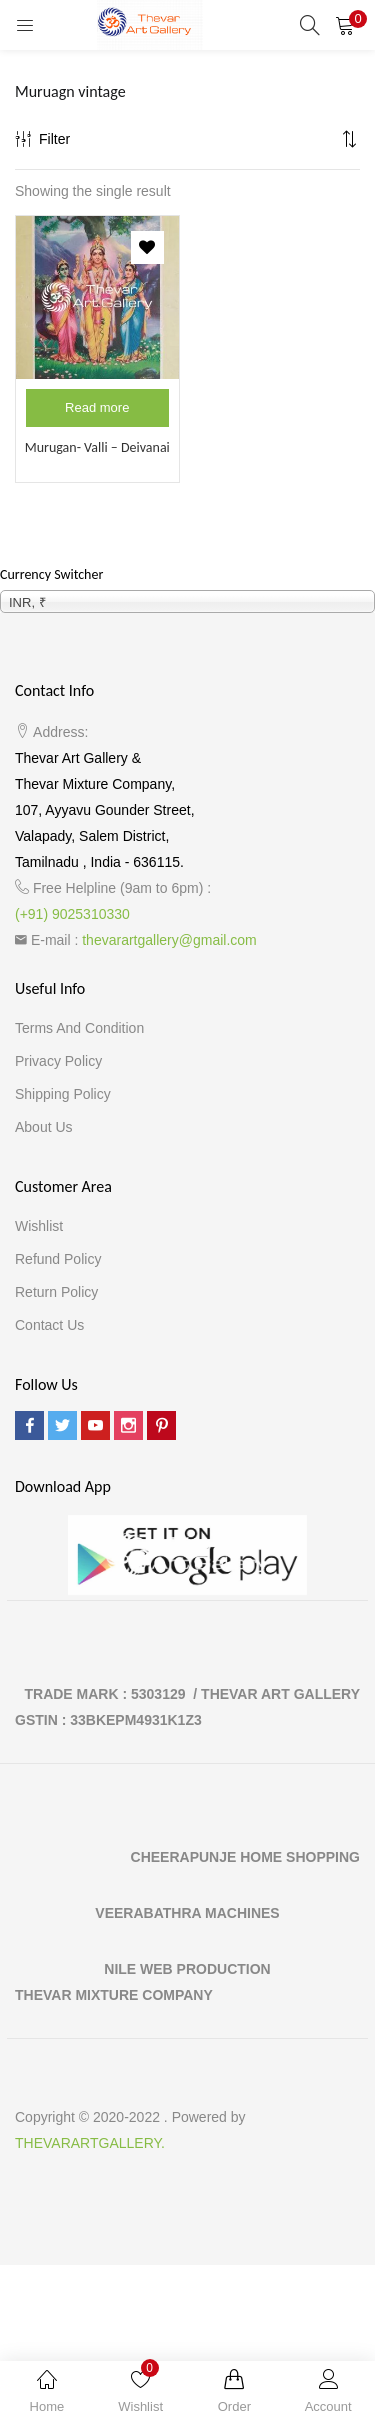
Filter (42, 139)
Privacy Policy (58, 1061)
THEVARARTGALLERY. (90, 2143)
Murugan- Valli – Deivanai (97, 447)
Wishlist (39, 1226)
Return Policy (56, 1292)
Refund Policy (58, 1259)
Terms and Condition (79, 1028)
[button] (345, 25)
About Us (44, 1127)
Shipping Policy (63, 1094)
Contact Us (49, 1325)
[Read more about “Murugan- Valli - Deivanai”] (97, 408)
